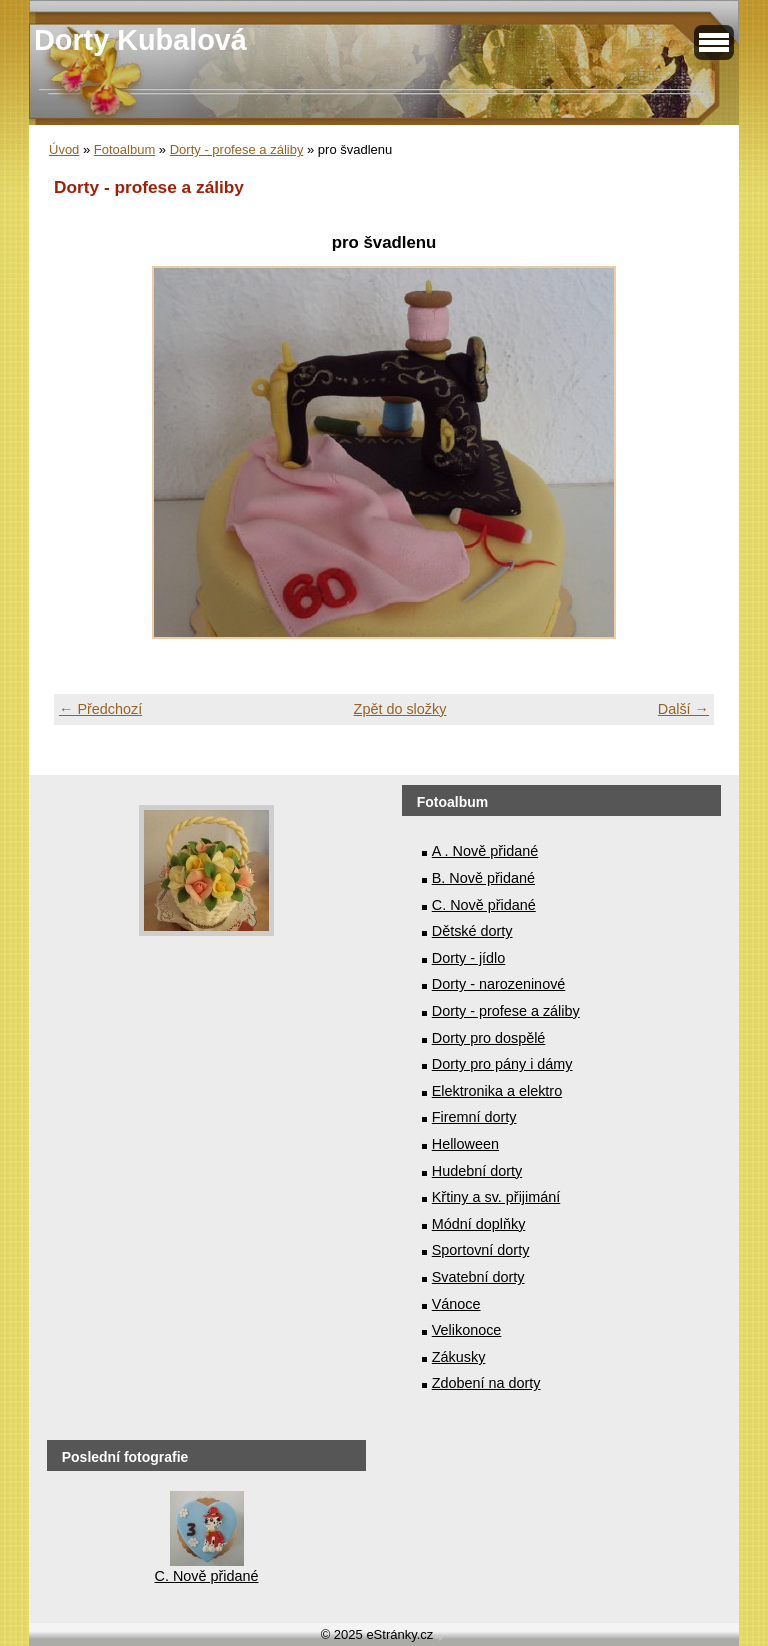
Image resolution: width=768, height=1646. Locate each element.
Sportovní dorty (481, 1250)
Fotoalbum (124, 149)
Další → (683, 709)
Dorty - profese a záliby (237, 149)
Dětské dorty (472, 931)
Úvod (64, 149)
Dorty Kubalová (140, 40)
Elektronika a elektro (497, 1091)
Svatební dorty (478, 1277)
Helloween (465, 1144)
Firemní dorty (474, 1117)
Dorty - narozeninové (499, 984)
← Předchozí (100, 709)
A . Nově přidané (485, 851)
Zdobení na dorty (486, 1383)
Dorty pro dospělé (489, 1038)
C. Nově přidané (484, 905)
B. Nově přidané (483, 878)
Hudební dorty (477, 1171)
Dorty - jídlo (469, 958)
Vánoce (456, 1304)
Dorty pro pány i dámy (502, 1064)
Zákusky (459, 1357)
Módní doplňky (479, 1224)
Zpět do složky (400, 709)
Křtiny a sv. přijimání (496, 1197)
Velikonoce (467, 1330)
